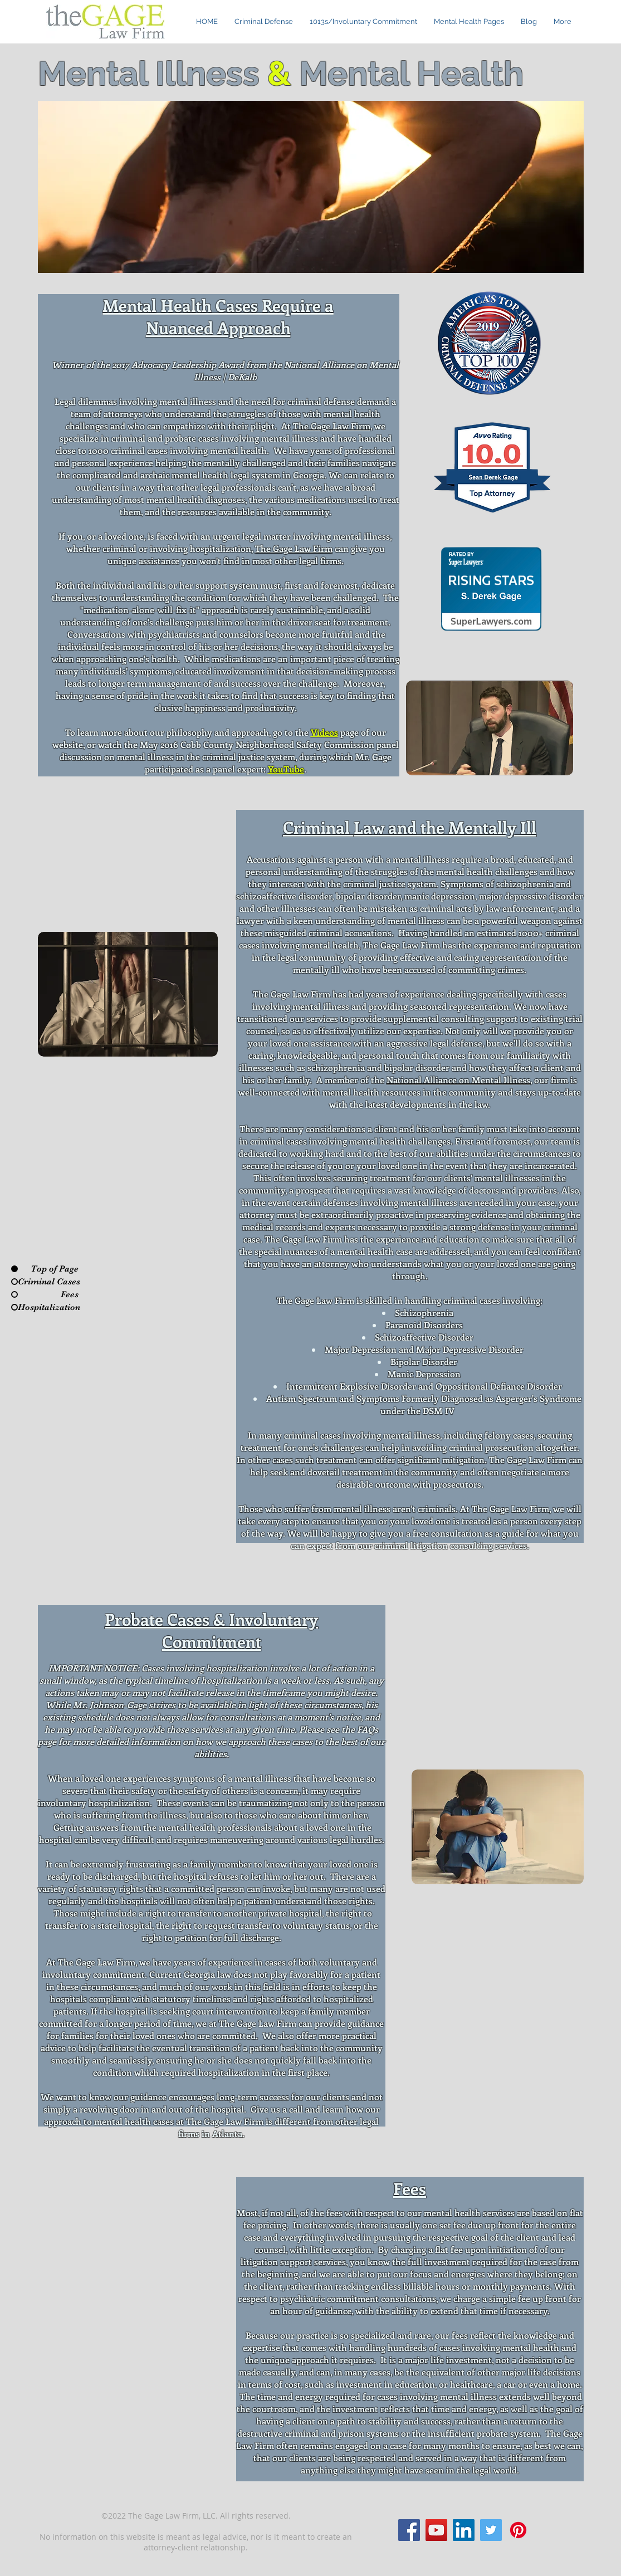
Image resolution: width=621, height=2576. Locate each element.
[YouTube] (436, 2530)
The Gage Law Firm (331, 426)
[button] (469, 21)
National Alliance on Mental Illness (458, 1080)
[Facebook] (409, 2530)
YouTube (286, 769)
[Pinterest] (518, 2530)
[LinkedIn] (464, 2530)
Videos (324, 732)
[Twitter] (491, 2530)
